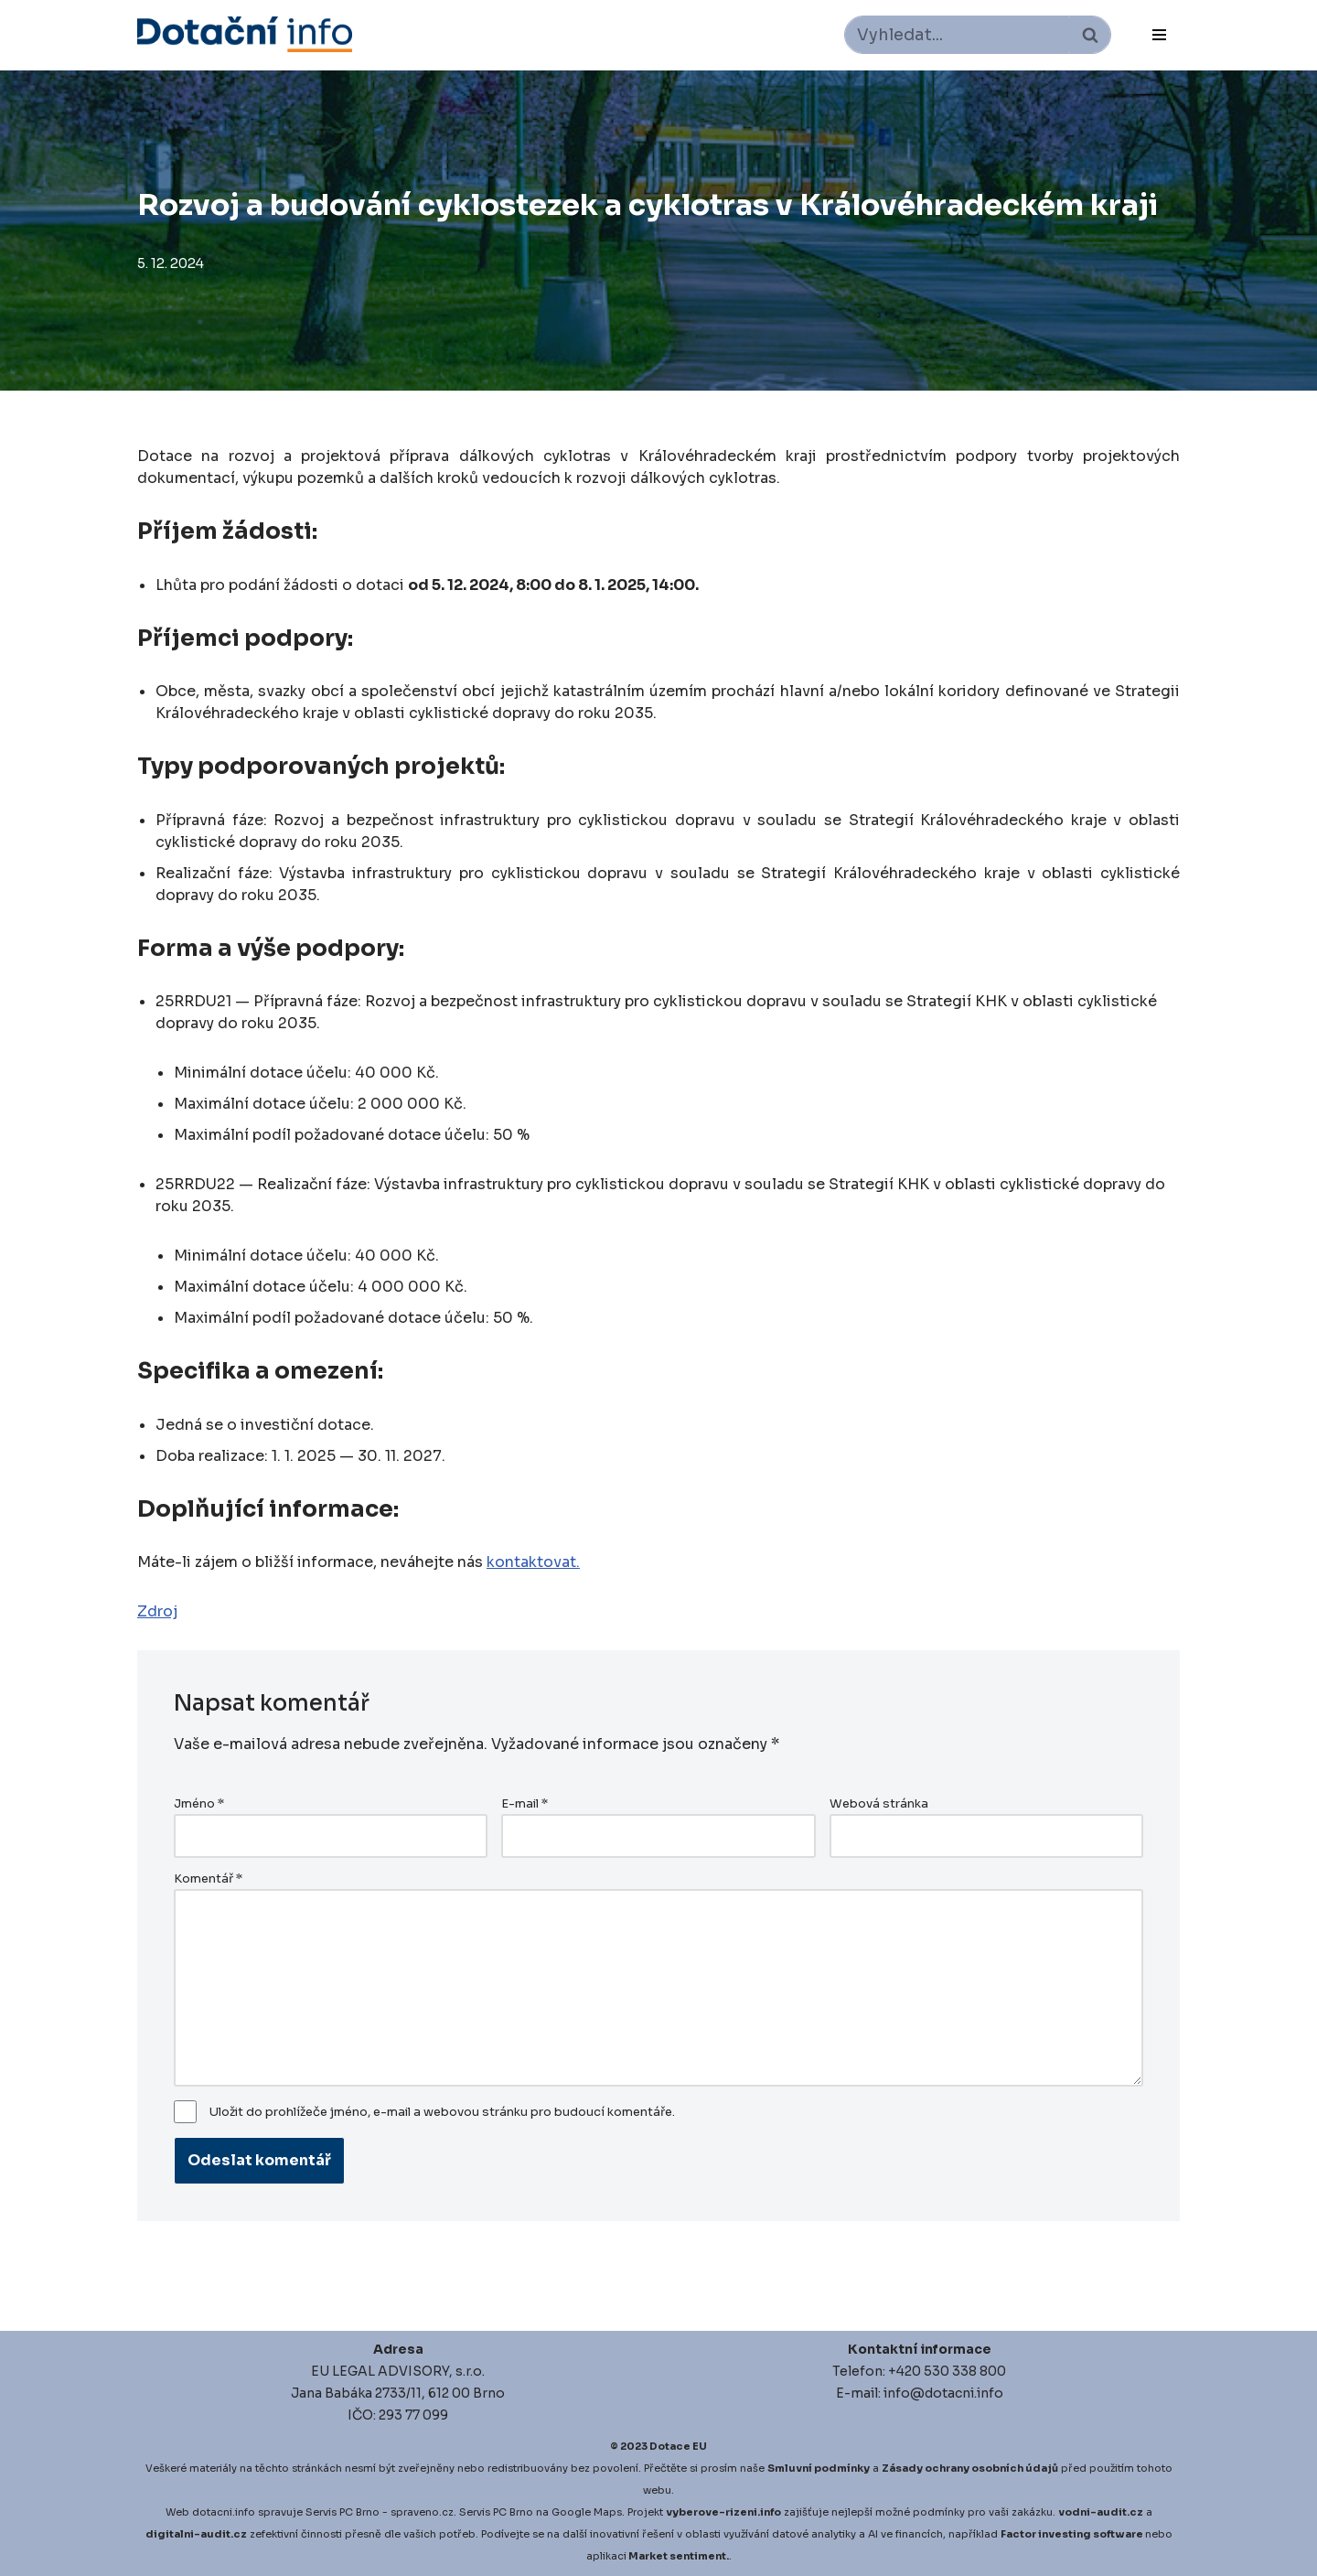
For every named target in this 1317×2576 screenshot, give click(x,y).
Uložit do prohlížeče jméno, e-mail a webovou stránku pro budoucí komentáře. (442, 2112)
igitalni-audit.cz (200, 2534)
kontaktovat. (533, 1562)
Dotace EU (678, 2446)
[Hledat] (957, 34)
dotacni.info (223, 2512)
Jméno (199, 1804)
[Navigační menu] (1159, 34)
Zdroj (157, 1611)
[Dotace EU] (244, 34)
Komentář (208, 1879)
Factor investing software (1072, 2534)
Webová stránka (879, 1804)
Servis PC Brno (342, 2512)
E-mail (524, 1804)
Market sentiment (677, 2555)
